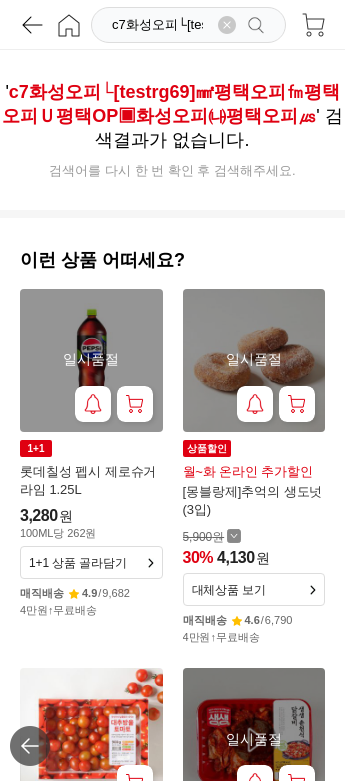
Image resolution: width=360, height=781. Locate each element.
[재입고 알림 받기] (93, 404)
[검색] (159, 25)
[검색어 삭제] (227, 25)
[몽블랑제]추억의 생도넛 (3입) (253, 500)
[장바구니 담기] (135, 404)
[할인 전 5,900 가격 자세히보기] (212, 536)
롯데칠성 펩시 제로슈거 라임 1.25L (88, 480)
